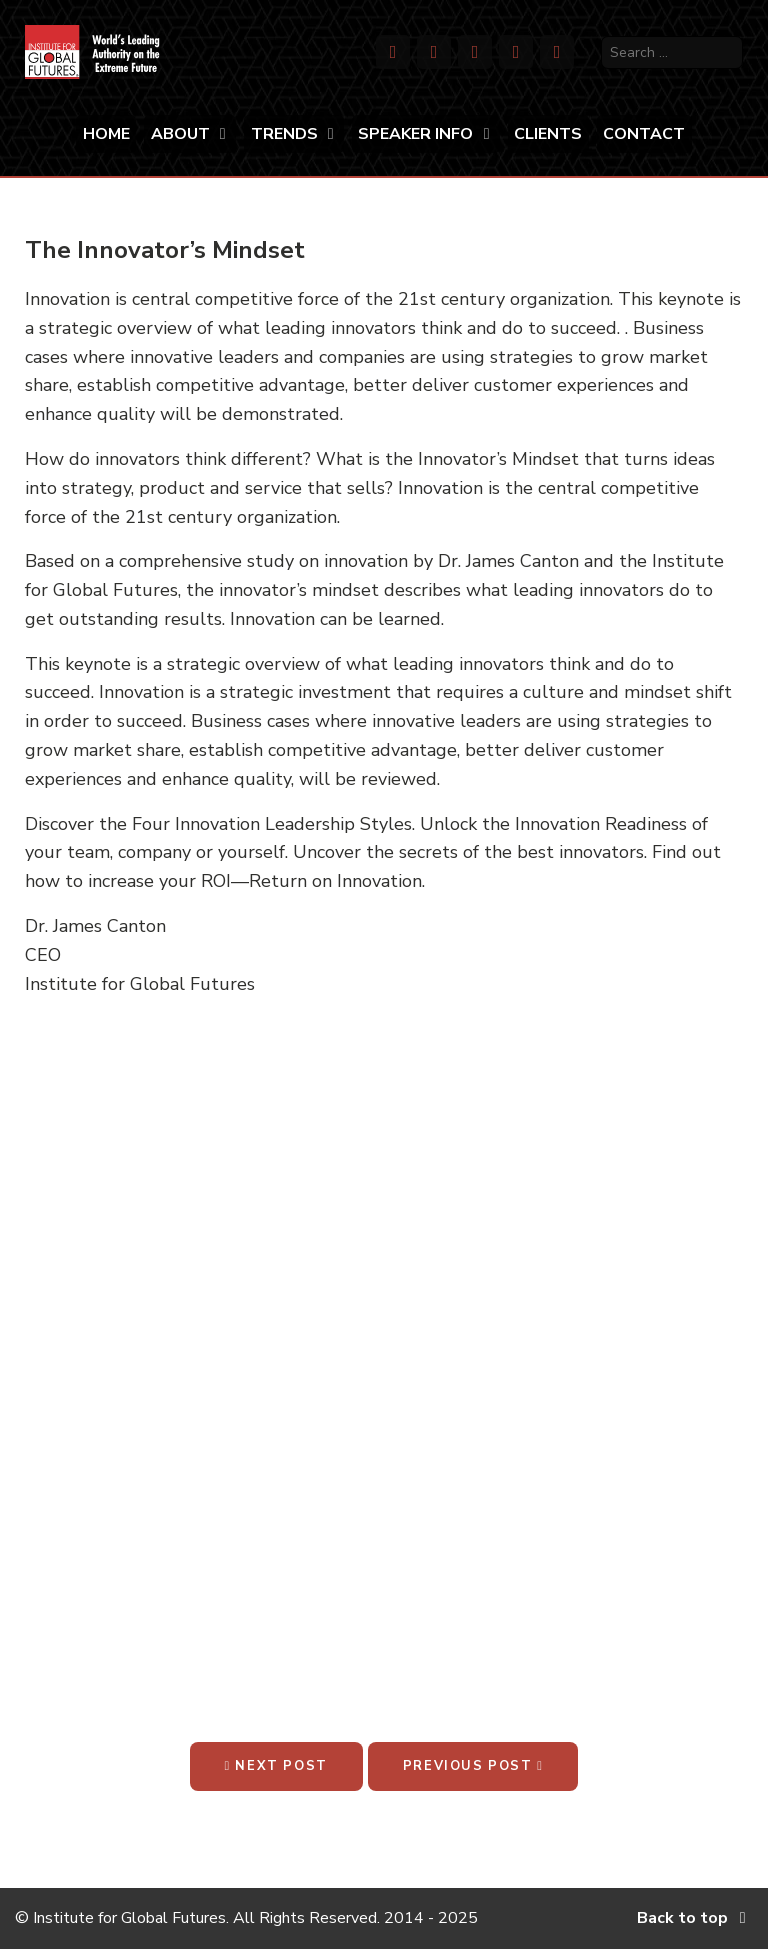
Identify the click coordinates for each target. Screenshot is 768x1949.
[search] (672, 52)
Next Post (276, 1766)
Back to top (695, 1918)
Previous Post (473, 1766)
